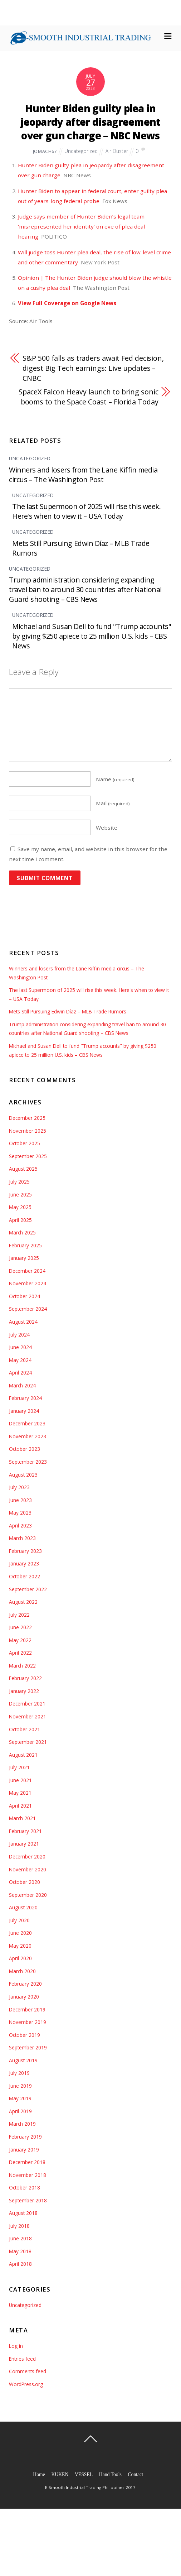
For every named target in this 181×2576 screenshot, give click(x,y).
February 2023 (25, 1551)
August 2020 (23, 1907)
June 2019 (20, 2085)
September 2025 (28, 1156)
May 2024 (20, 1360)
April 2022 (20, 1652)
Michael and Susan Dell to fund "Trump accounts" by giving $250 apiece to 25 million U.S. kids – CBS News (91, 636)
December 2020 (27, 1856)
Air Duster (117, 151)
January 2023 (24, 1563)
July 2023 (19, 1487)
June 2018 (20, 2238)
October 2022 (24, 1576)
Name (115, 779)
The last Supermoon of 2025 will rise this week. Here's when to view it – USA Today (86, 511)
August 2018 (23, 2213)
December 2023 (27, 1423)
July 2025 (19, 1181)
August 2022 (23, 1601)
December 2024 (27, 1270)
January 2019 (24, 2149)
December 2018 (27, 2162)
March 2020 (22, 1971)
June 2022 (20, 1627)
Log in (16, 2345)
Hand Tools (110, 2474)
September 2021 (28, 1741)
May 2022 (20, 1640)
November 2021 (27, 1716)
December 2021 (27, 1703)
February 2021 (25, 1831)
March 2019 (22, 2123)
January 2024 (24, 1410)
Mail (113, 803)
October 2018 (24, 2187)
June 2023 (20, 1500)
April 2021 (20, 1805)
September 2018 (28, 2200)
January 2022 (24, 1691)
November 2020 (27, 1869)
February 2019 (25, 2136)
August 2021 (23, 1754)
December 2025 (27, 1117)
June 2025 (20, 1194)
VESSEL (84, 2474)
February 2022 (25, 1678)
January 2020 (24, 1996)
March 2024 (22, 1385)
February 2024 (25, 1398)
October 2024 (24, 1296)
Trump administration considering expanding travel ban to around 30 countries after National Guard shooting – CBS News (85, 589)
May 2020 (20, 1945)
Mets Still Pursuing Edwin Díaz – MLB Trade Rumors (67, 1011)
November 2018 (27, 2175)
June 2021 (20, 1780)
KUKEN (59, 2474)
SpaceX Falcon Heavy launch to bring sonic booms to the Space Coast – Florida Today (88, 397)
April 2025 (20, 1220)
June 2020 (20, 1932)
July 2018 (19, 2225)
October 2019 (24, 2034)
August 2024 (23, 1321)
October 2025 (24, 1143)
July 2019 (19, 2072)
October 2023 (24, 1448)
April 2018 (20, 2263)
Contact (135, 2474)
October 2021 (24, 1729)
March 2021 (22, 1818)
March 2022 (22, 1665)
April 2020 (20, 1958)
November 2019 (27, 2022)
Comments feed (27, 2371)
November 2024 (27, 1283)
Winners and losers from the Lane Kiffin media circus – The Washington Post (83, 474)
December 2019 (27, 2009)
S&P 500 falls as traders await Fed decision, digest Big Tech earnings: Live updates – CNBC (93, 368)
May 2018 (20, 2251)
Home (39, 2474)
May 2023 (20, 1512)
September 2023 (28, 1461)
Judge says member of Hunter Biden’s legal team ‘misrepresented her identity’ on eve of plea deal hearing (81, 226)
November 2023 (27, 1436)
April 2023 (20, 1525)
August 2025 (23, 1168)
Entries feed (22, 2358)
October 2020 (24, 1882)
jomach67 (45, 151)
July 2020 (19, 1920)
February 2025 (25, 1245)
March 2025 (22, 1232)
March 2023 (22, 1538)
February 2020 (25, 1983)
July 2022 (19, 1614)
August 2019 (23, 2060)
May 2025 (20, 1207)
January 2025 (24, 1258)
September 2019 (28, 2047)
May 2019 (20, 2098)
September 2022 (28, 1589)
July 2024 (19, 1334)
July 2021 (19, 1767)
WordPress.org (26, 2384)
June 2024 (20, 1347)
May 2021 (20, 1792)
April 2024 (20, 1372)
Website (106, 827)
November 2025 (27, 1130)
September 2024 (28, 1308)
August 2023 (23, 1474)
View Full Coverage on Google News (67, 303)
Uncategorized (81, 151)
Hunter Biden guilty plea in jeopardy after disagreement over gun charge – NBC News (90, 122)
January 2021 (24, 1843)
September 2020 (28, 1894)
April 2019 (20, 2111)
